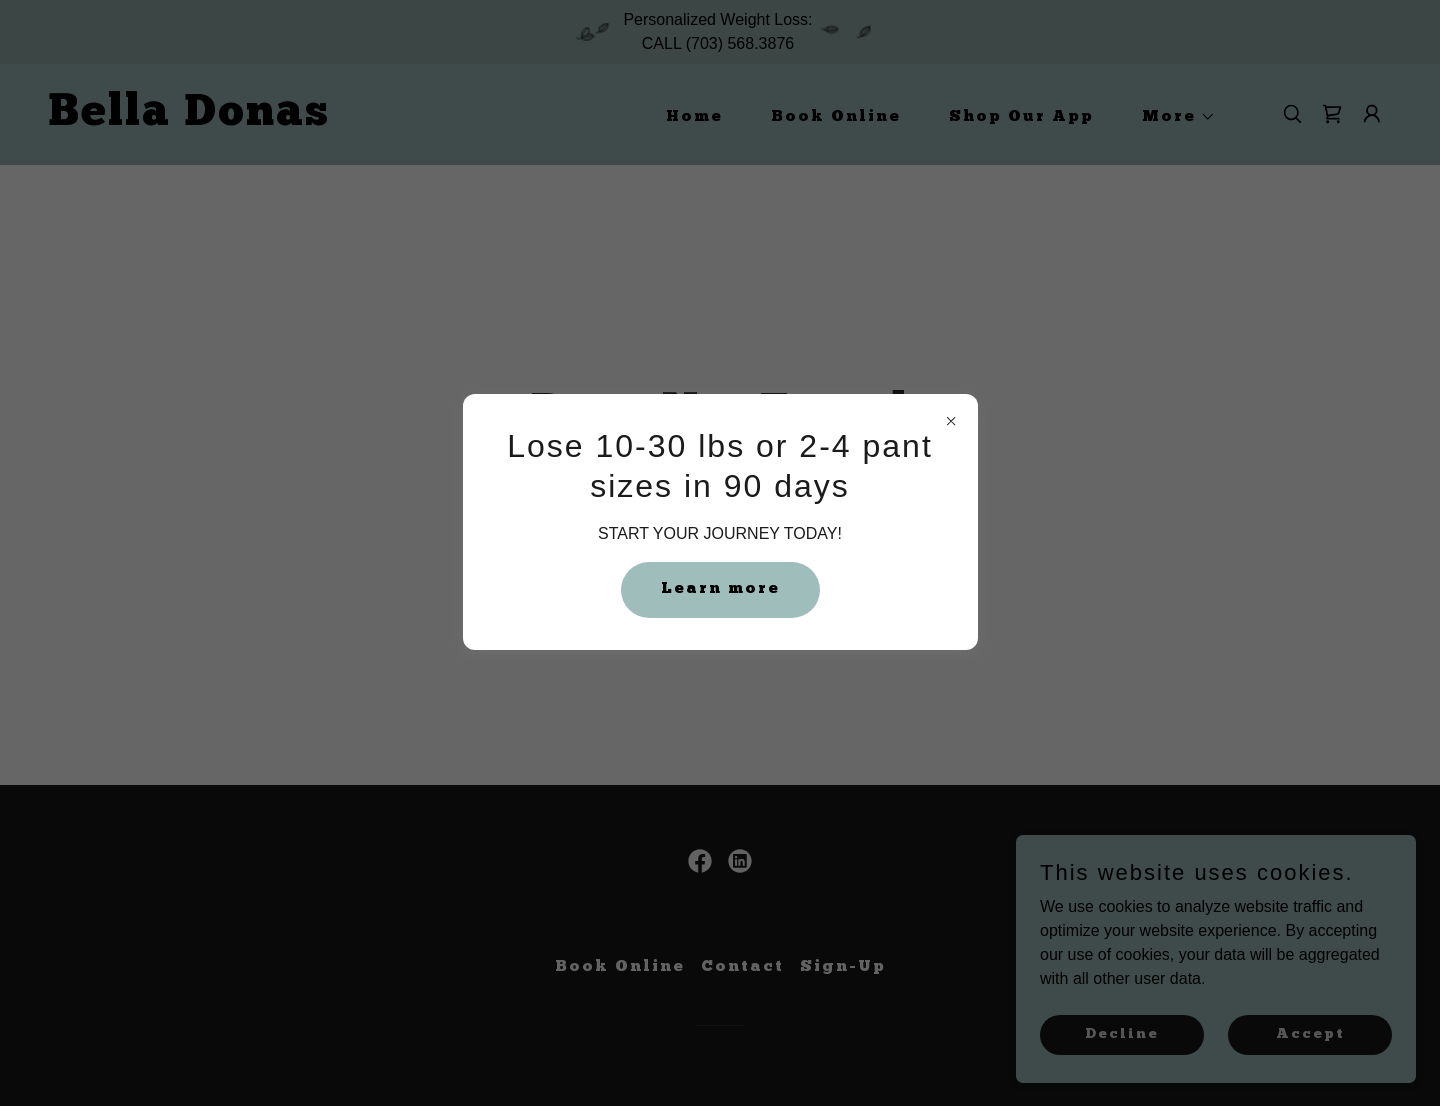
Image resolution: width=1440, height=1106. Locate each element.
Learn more (720, 589)
